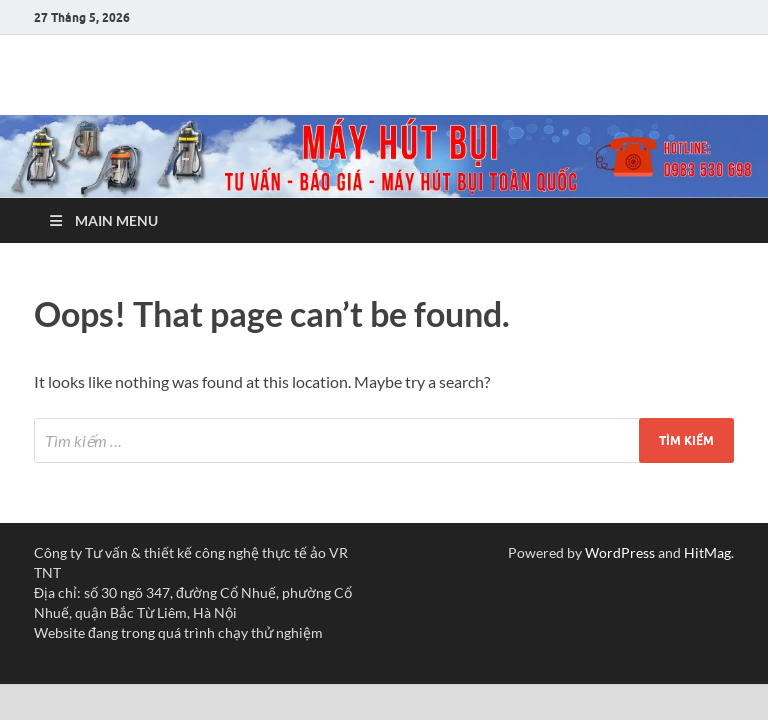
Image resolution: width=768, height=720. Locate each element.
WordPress (620, 552)
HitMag (707, 552)
